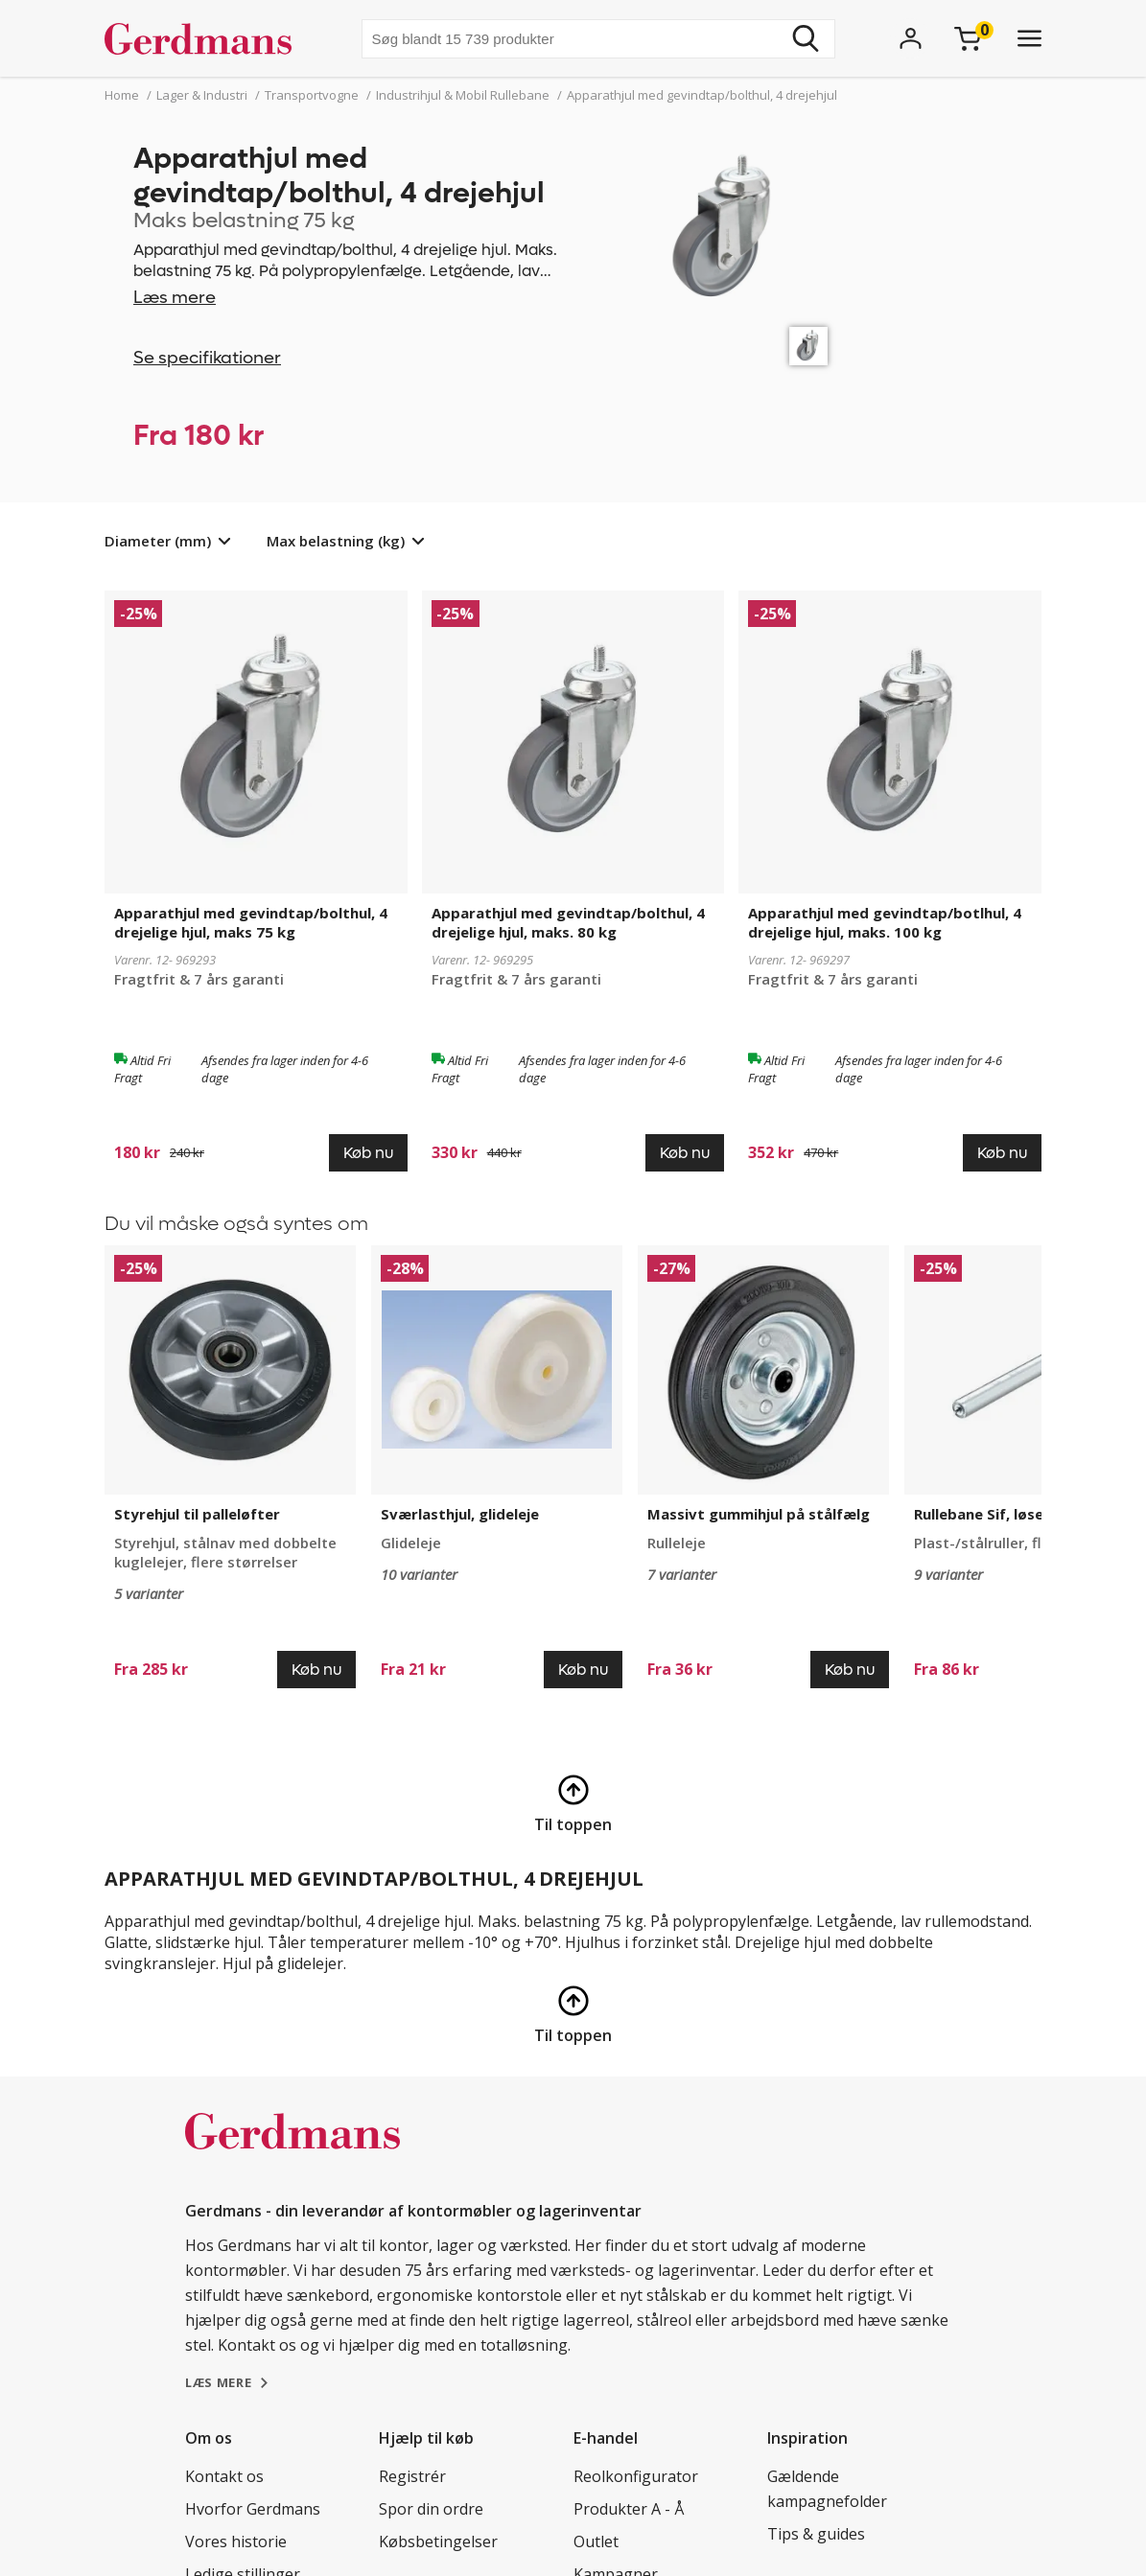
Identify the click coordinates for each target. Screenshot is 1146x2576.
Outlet (596, 2541)
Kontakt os (224, 2476)
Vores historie (236, 2541)
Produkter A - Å (628, 2508)
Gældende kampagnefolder (827, 2489)
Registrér (412, 2476)
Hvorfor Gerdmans (252, 2508)
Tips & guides (816, 2533)
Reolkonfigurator (635, 2476)
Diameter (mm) (158, 540)
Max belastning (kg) (336, 540)
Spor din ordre (431, 2508)
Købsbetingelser (438, 2541)
